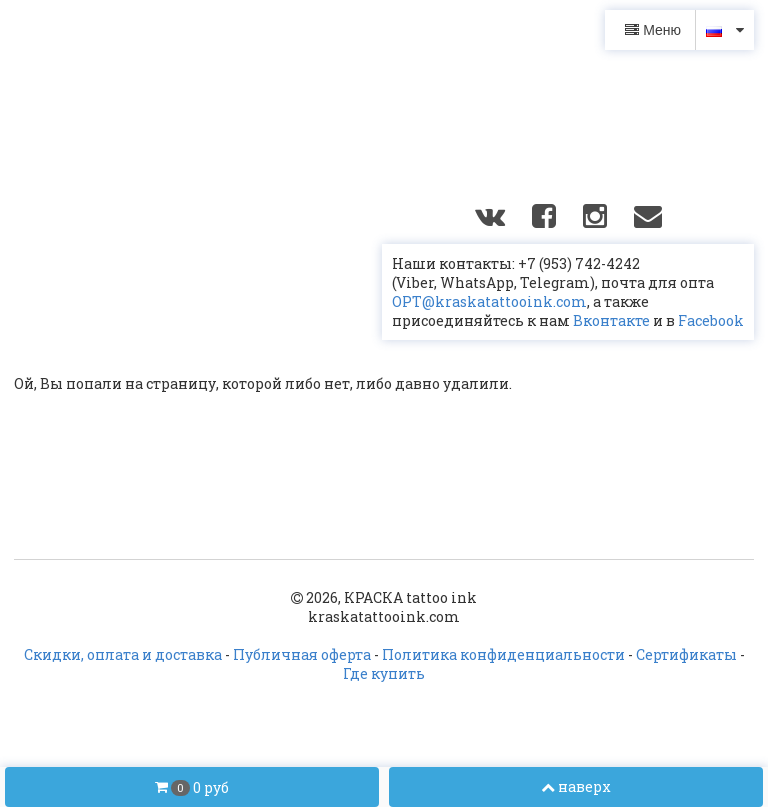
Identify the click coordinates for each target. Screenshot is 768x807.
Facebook (711, 320)
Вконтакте (611, 320)
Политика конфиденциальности (503, 654)
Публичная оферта (302, 654)
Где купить (384, 673)
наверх (576, 786)
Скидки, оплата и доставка (123, 654)
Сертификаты (686, 654)
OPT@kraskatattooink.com (489, 301)
